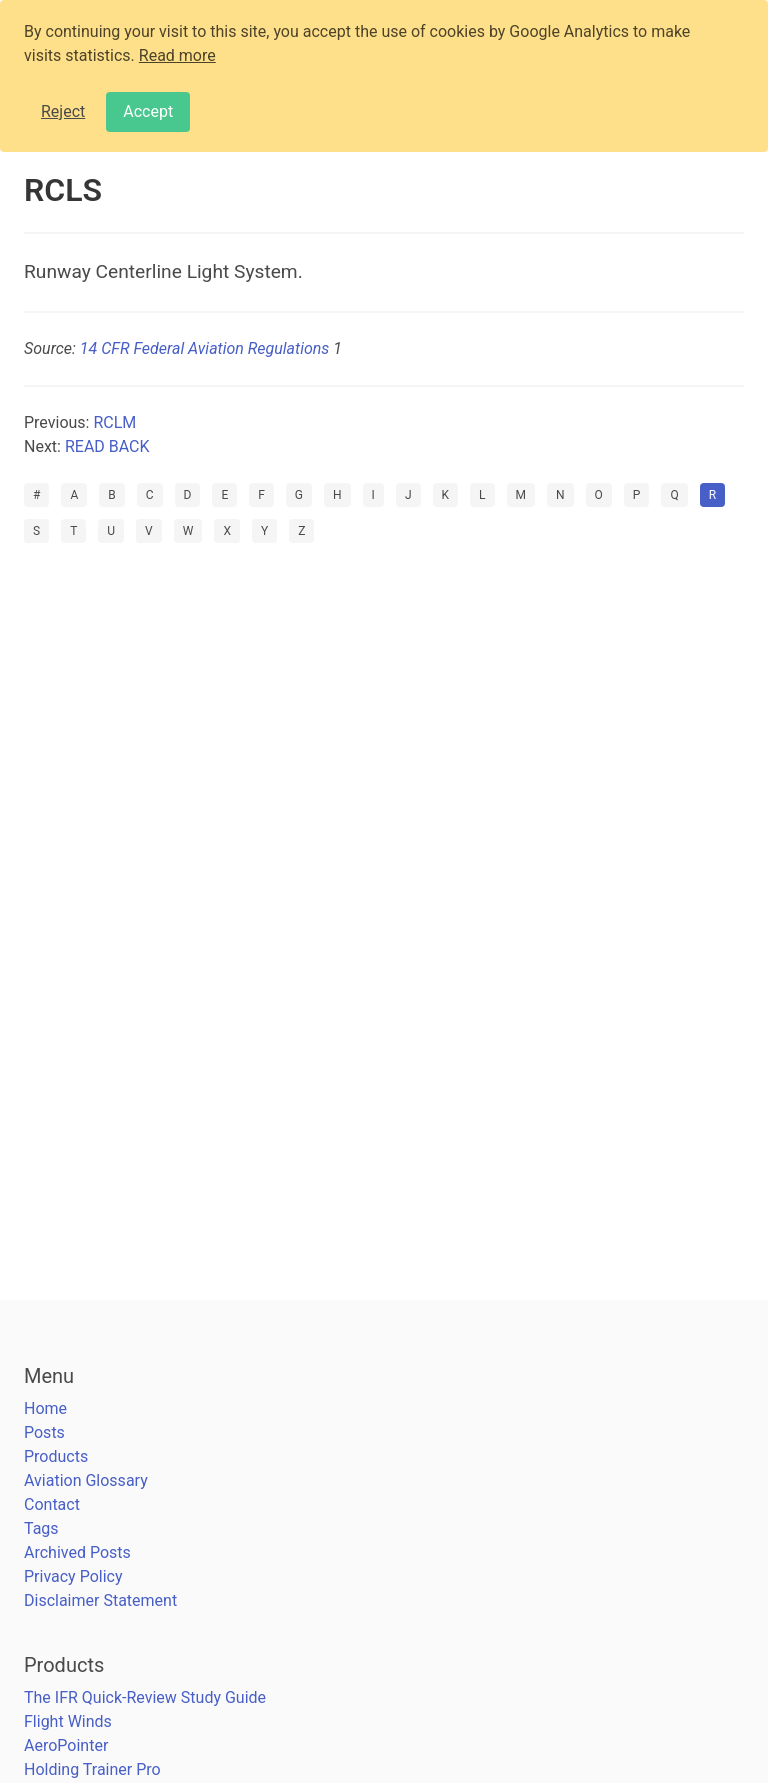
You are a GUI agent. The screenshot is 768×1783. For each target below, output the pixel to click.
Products (56, 1456)
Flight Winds (68, 1721)
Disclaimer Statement (100, 1600)
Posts (44, 1432)
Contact (52, 1504)
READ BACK (107, 446)
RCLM (114, 422)
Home (45, 1408)
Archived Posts (77, 1552)
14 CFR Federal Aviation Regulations (204, 348)
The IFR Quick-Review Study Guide (145, 1697)
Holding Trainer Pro (92, 1769)
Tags (41, 1528)
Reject (63, 111)
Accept (148, 111)
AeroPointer (66, 1745)
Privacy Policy (73, 1576)
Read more (177, 55)
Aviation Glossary (86, 1480)
